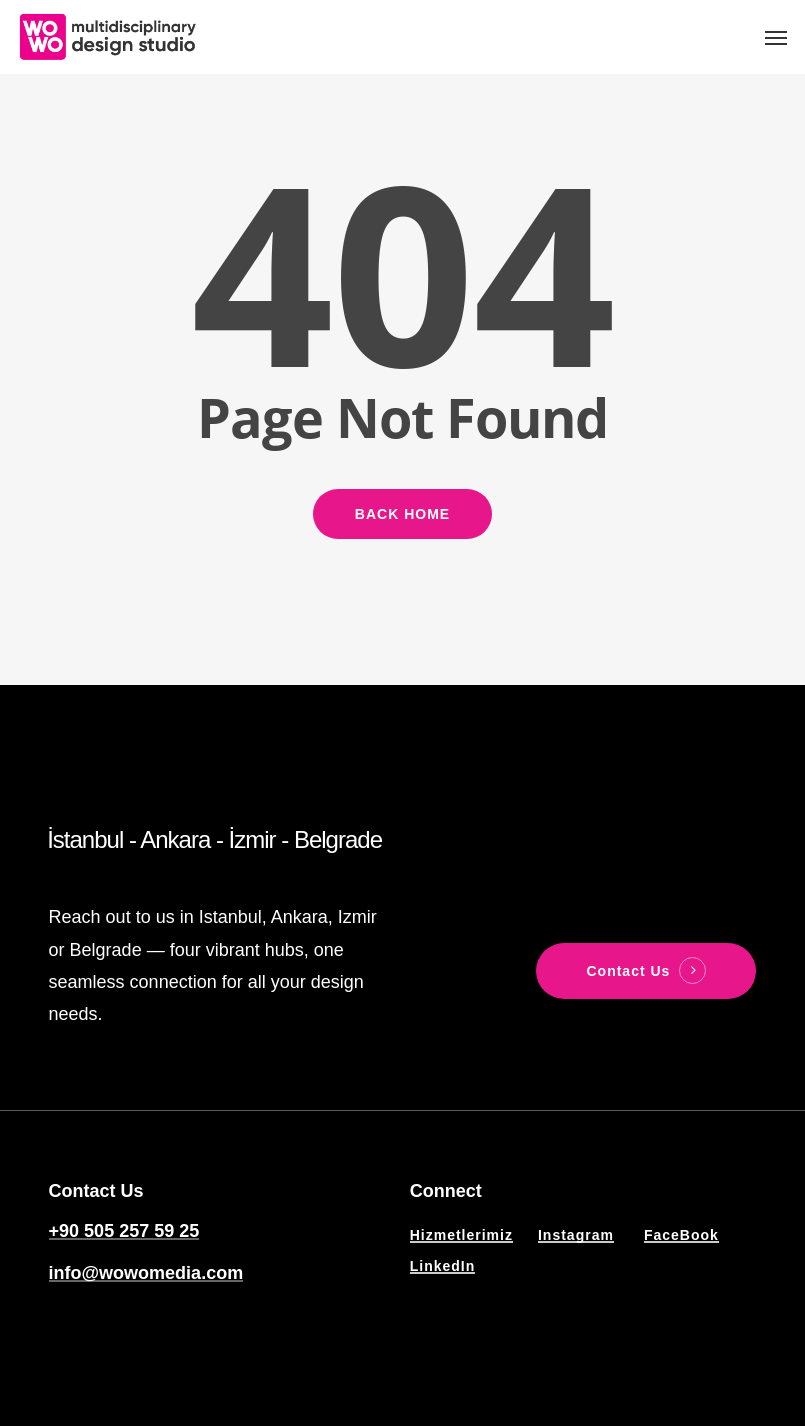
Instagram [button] (576, 1235)
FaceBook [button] (681, 1235)
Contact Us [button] (628, 971)
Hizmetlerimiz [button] (461, 1235)
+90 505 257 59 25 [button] (124, 1231)
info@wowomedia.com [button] (146, 1273)
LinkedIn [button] (443, 1266)
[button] (776, 37)
